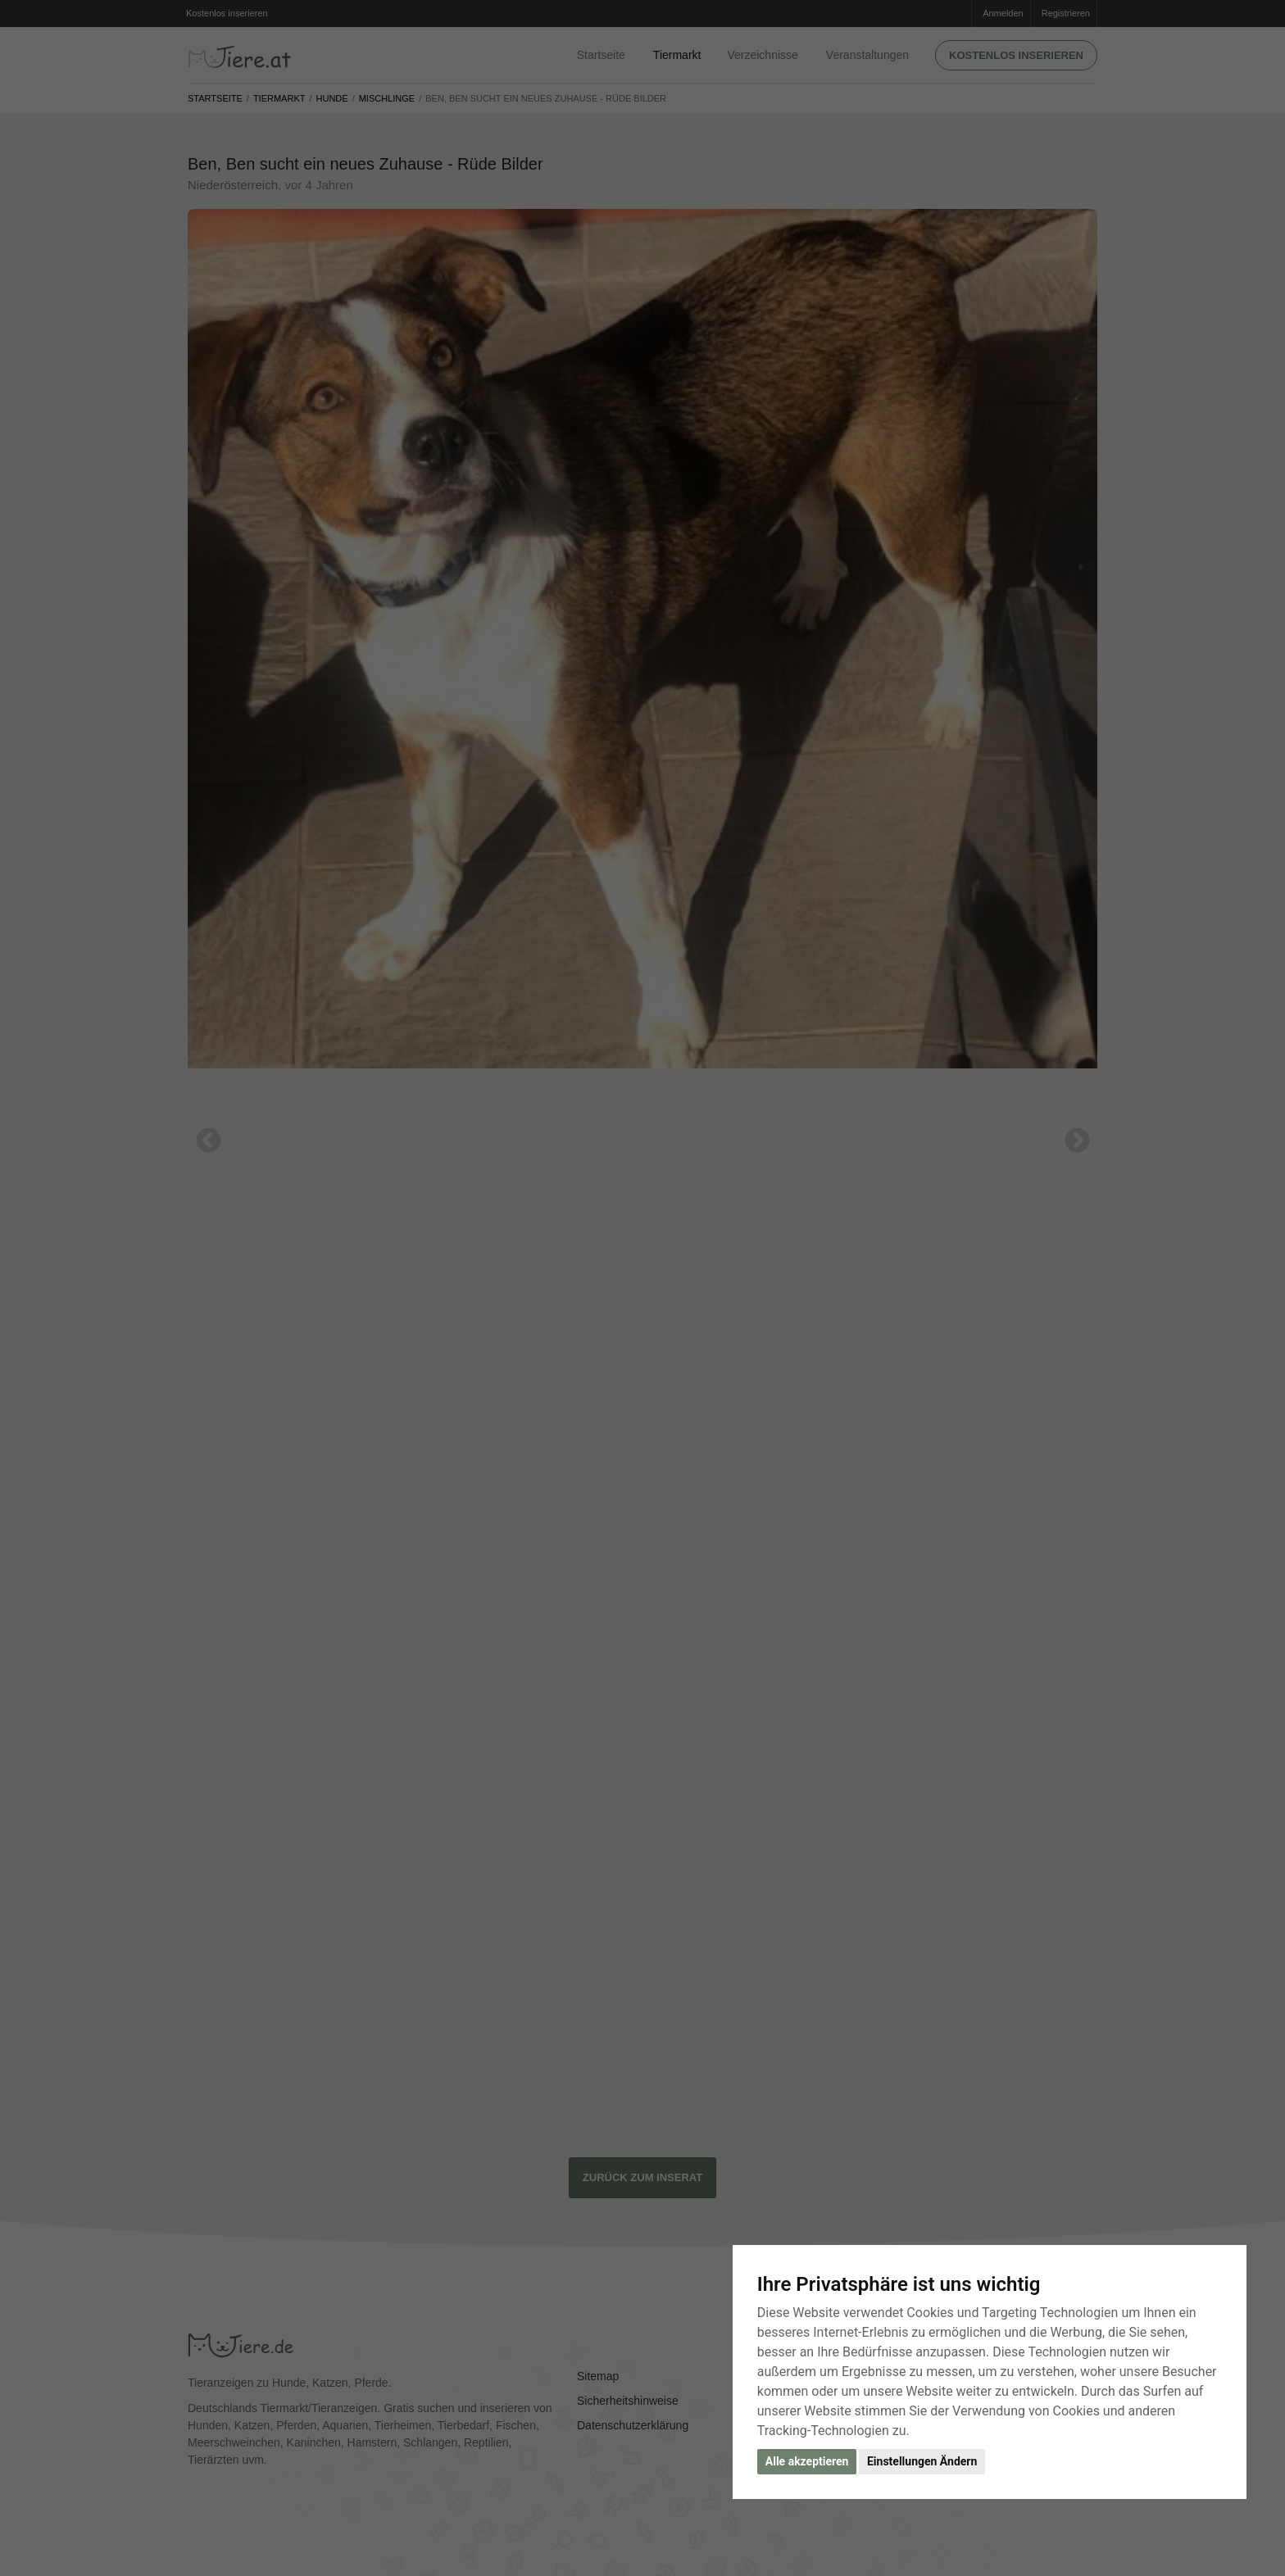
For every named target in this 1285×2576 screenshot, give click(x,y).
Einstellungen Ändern (922, 2461)
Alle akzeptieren (807, 2461)
